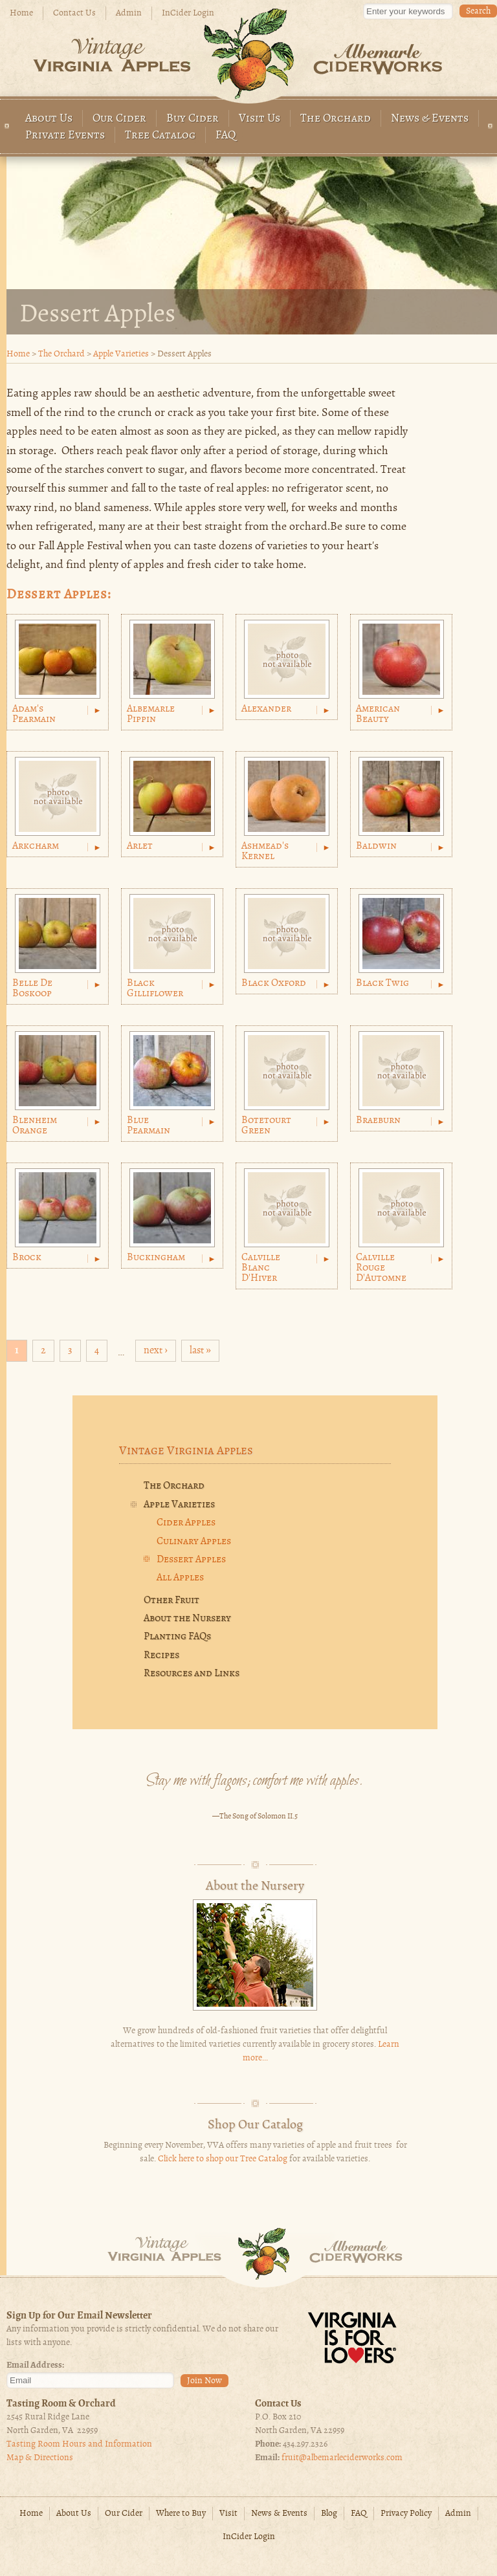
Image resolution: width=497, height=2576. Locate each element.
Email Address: (35, 2365)
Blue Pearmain (148, 1126)
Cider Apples (186, 1523)
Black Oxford (273, 983)
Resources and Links (191, 1673)
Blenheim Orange (34, 1126)
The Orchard (335, 119)
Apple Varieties (121, 354)
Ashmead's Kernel (265, 851)
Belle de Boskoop (32, 988)
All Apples (180, 1578)
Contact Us (74, 13)
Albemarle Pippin (151, 714)
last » (200, 1351)
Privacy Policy (406, 2513)
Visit (228, 2513)
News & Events (430, 119)
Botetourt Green (266, 1126)
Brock (26, 1257)
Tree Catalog (160, 135)
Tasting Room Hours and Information (79, 2444)
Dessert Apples (191, 1560)
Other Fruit (171, 1600)
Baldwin (376, 846)
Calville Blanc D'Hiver (260, 1268)
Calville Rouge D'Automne (381, 1268)
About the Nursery (187, 1618)
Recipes (161, 1655)
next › (156, 1351)
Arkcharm (35, 846)
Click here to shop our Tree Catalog (222, 2159)
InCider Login (188, 13)
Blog (329, 2513)
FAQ (225, 135)
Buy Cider (192, 119)
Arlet (140, 846)
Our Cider (119, 119)
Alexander (266, 709)
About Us (48, 119)
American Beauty (378, 714)
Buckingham (156, 1257)
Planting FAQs (177, 1637)
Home (21, 13)
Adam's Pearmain (34, 714)
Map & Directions (39, 2458)
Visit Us (259, 119)
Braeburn (378, 1120)
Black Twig (382, 983)
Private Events (65, 135)
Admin (129, 13)
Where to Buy (181, 2513)
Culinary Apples (194, 1541)
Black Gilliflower (155, 988)
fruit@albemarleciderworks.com (342, 2458)
